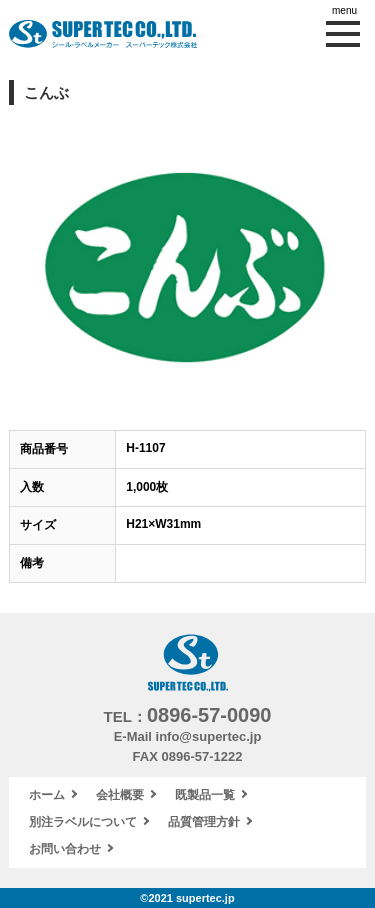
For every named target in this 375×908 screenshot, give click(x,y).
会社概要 (120, 795)
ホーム (47, 795)
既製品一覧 (205, 795)
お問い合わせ (65, 849)
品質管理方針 (204, 822)
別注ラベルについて (83, 822)
